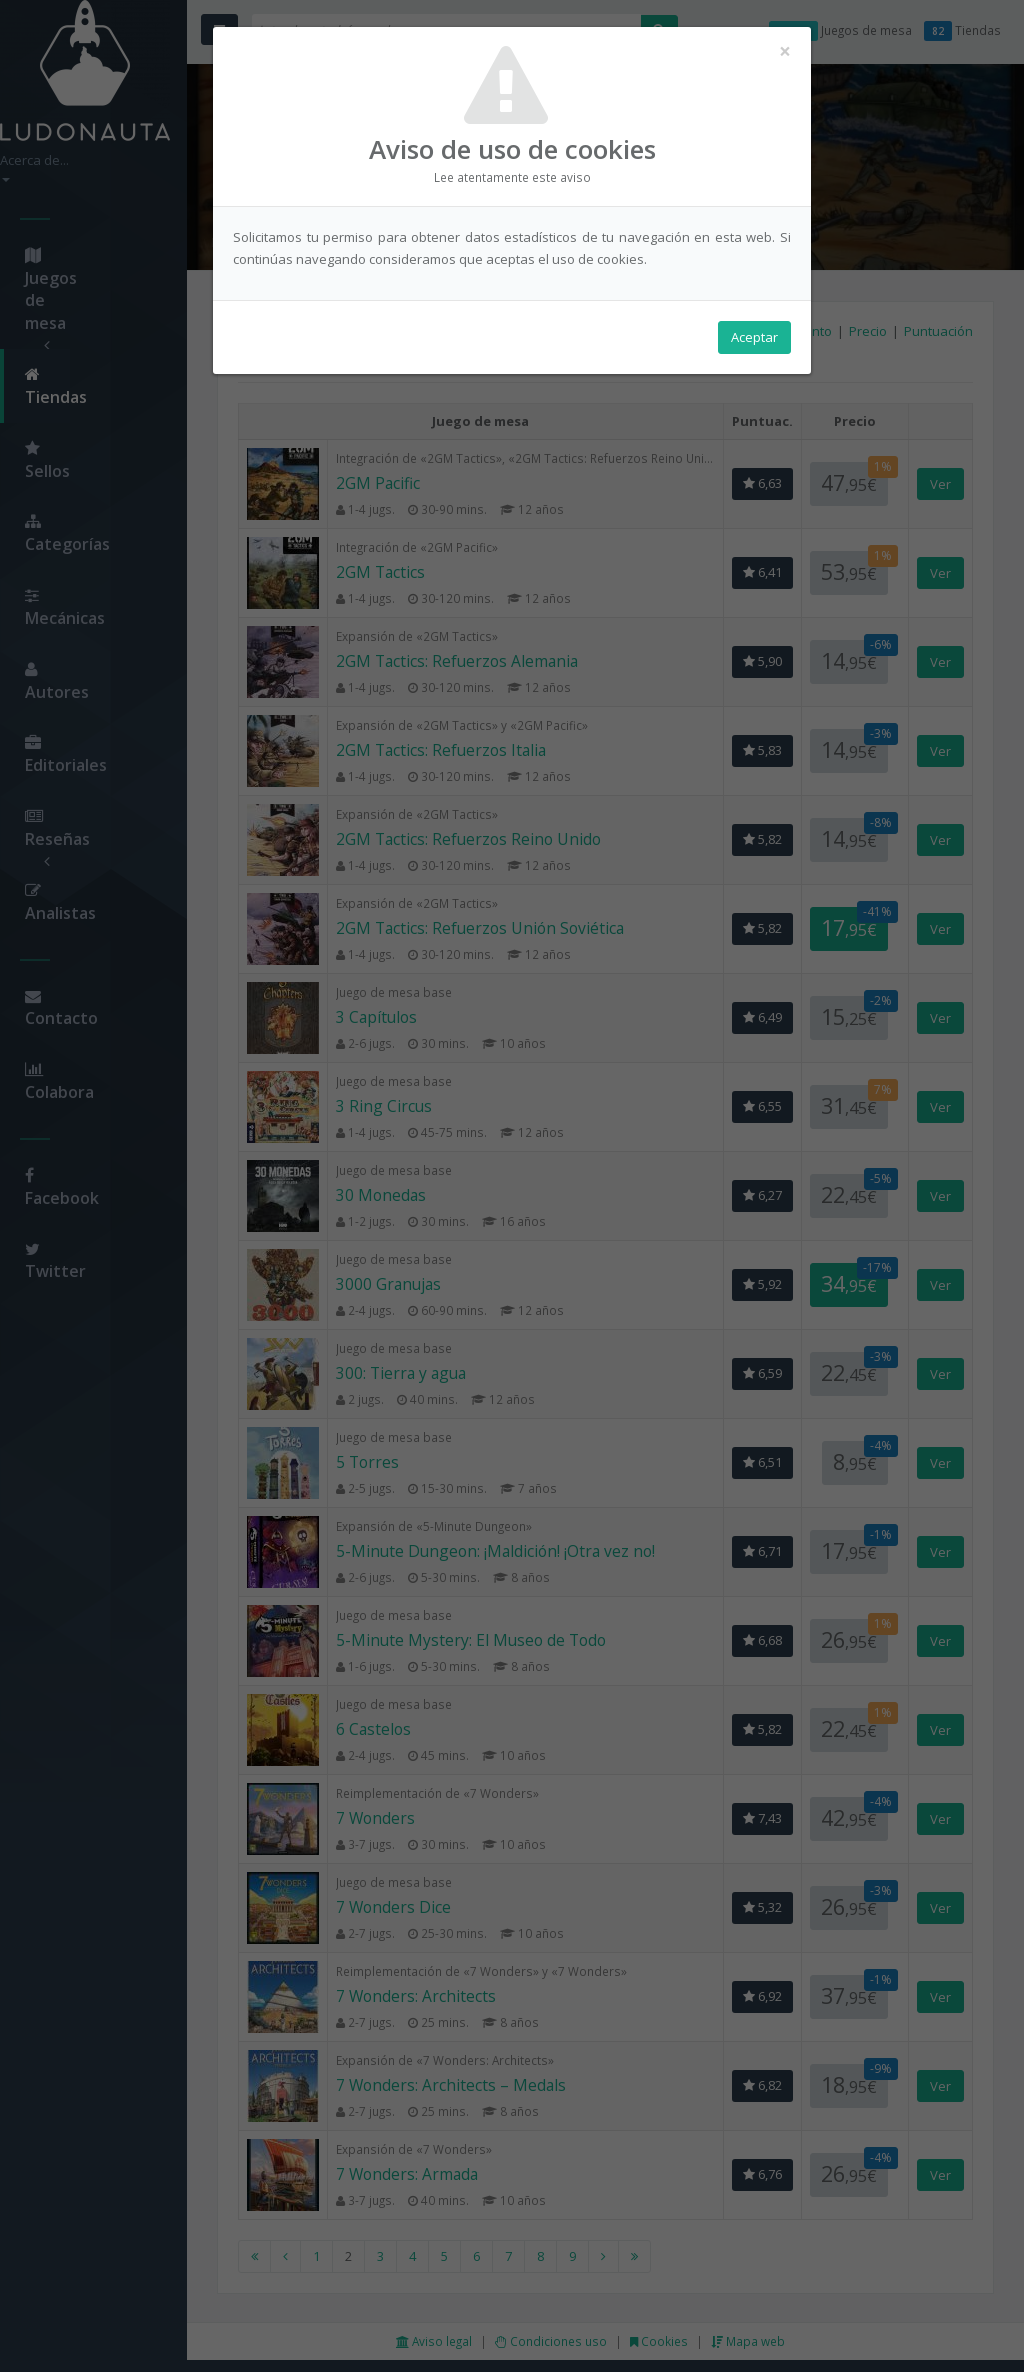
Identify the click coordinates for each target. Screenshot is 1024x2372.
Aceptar (754, 341)
